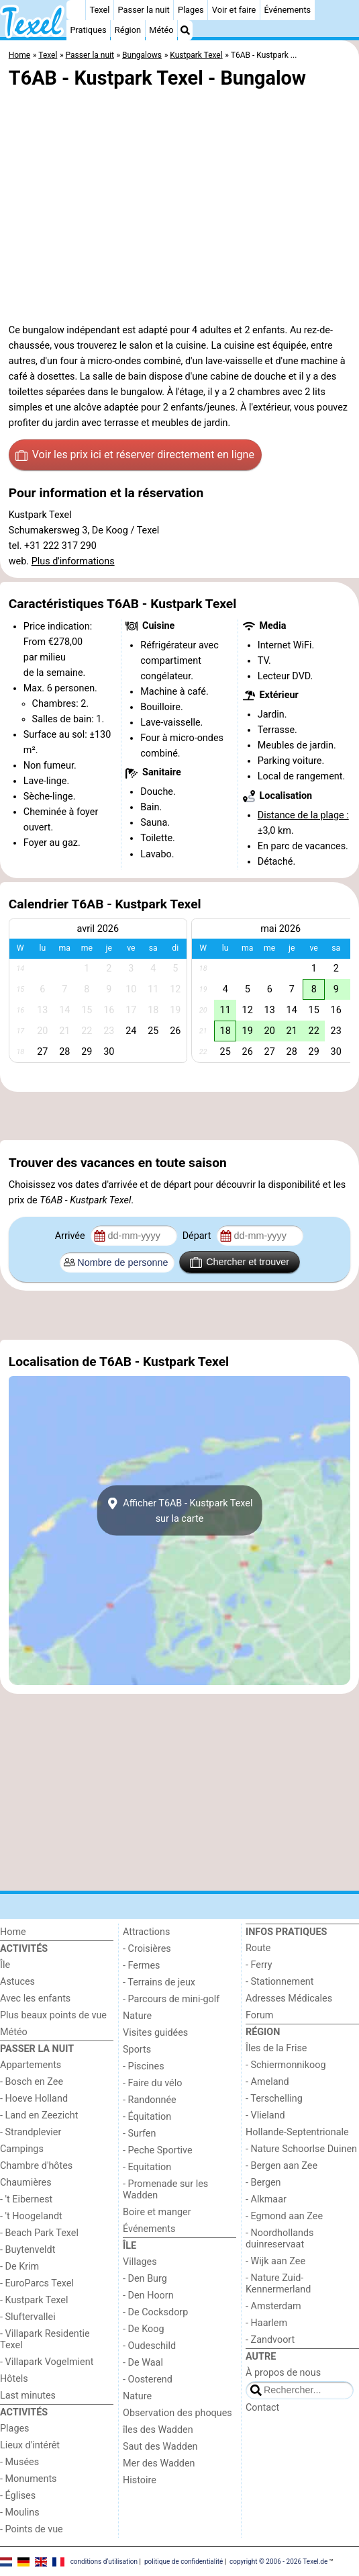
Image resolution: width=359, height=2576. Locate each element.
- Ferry (259, 1965)
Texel (99, 10)
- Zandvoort (270, 2340)
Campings (22, 2149)
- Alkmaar (266, 2199)
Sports (137, 2049)
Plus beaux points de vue (53, 2015)
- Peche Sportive (158, 2150)
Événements (287, 10)
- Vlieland (265, 2115)
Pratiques (88, 30)
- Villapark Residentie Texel (45, 2339)
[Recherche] (185, 30)
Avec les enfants (35, 1998)
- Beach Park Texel (39, 2233)
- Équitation (147, 2116)
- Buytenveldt (27, 2250)
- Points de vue (31, 2529)
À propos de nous (283, 2372)
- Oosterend (147, 2379)
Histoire (139, 2480)
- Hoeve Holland (34, 2098)
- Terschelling (274, 2098)
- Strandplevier (30, 2132)
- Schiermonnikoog (286, 2065)
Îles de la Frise (276, 2048)
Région (128, 30)
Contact (262, 2407)
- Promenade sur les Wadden (165, 2189)
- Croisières (147, 1949)
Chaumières (26, 2182)
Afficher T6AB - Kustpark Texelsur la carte (180, 1510)
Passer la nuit (144, 10)
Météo (161, 30)
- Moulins (20, 2512)
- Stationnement (279, 1981)
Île (5, 1965)
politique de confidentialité (183, 2561)
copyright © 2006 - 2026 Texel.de (278, 2561)
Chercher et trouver (239, 1262)
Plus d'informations (73, 561)
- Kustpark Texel (34, 2300)
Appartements (30, 2065)
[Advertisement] (179, 1116)
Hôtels (14, 2379)
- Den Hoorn (148, 2295)
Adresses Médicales (289, 1998)
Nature (137, 2016)
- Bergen (263, 2182)
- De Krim (19, 2266)
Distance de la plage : (303, 815)
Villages (140, 2262)
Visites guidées (155, 2032)
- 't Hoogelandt (31, 2216)
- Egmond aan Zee (284, 2216)
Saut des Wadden (160, 2446)
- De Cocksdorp (155, 2312)
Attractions (146, 1932)
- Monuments (28, 2479)
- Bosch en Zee (31, 2082)
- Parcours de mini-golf (171, 1999)
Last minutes (28, 2395)
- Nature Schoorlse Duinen (301, 2149)
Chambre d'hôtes (36, 2166)
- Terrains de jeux (159, 1982)
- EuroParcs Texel (37, 2283)
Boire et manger (157, 2212)
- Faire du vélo (152, 2083)
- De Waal (143, 2362)
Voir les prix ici (134, 455)
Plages (191, 10)
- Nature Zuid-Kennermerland (278, 2283)
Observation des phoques (177, 2413)
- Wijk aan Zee (275, 2261)
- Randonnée (149, 2100)
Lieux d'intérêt (30, 2445)
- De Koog (143, 2329)
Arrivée (71, 1236)
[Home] (75, 10)
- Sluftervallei (28, 2317)
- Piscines (143, 2066)
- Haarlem (266, 2323)
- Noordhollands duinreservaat (280, 2238)
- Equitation (147, 2167)
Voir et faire (234, 10)
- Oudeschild (149, 2346)
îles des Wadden (158, 2430)
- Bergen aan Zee (281, 2166)
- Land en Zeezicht (39, 2115)
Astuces (17, 1981)
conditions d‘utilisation (104, 2561)
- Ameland (267, 2082)
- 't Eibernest (26, 2199)
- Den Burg (145, 2278)
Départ (198, 1236)
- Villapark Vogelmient (46, 2362)
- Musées (19, 2462)
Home (13, 1932)
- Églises (18, 2495)
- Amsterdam (273, 2306)
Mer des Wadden (159, 2463)
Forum (259, 2015)
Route (258, 1948)
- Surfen (139, 2133)
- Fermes (141, 1965)
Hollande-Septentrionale (297, 2132)
